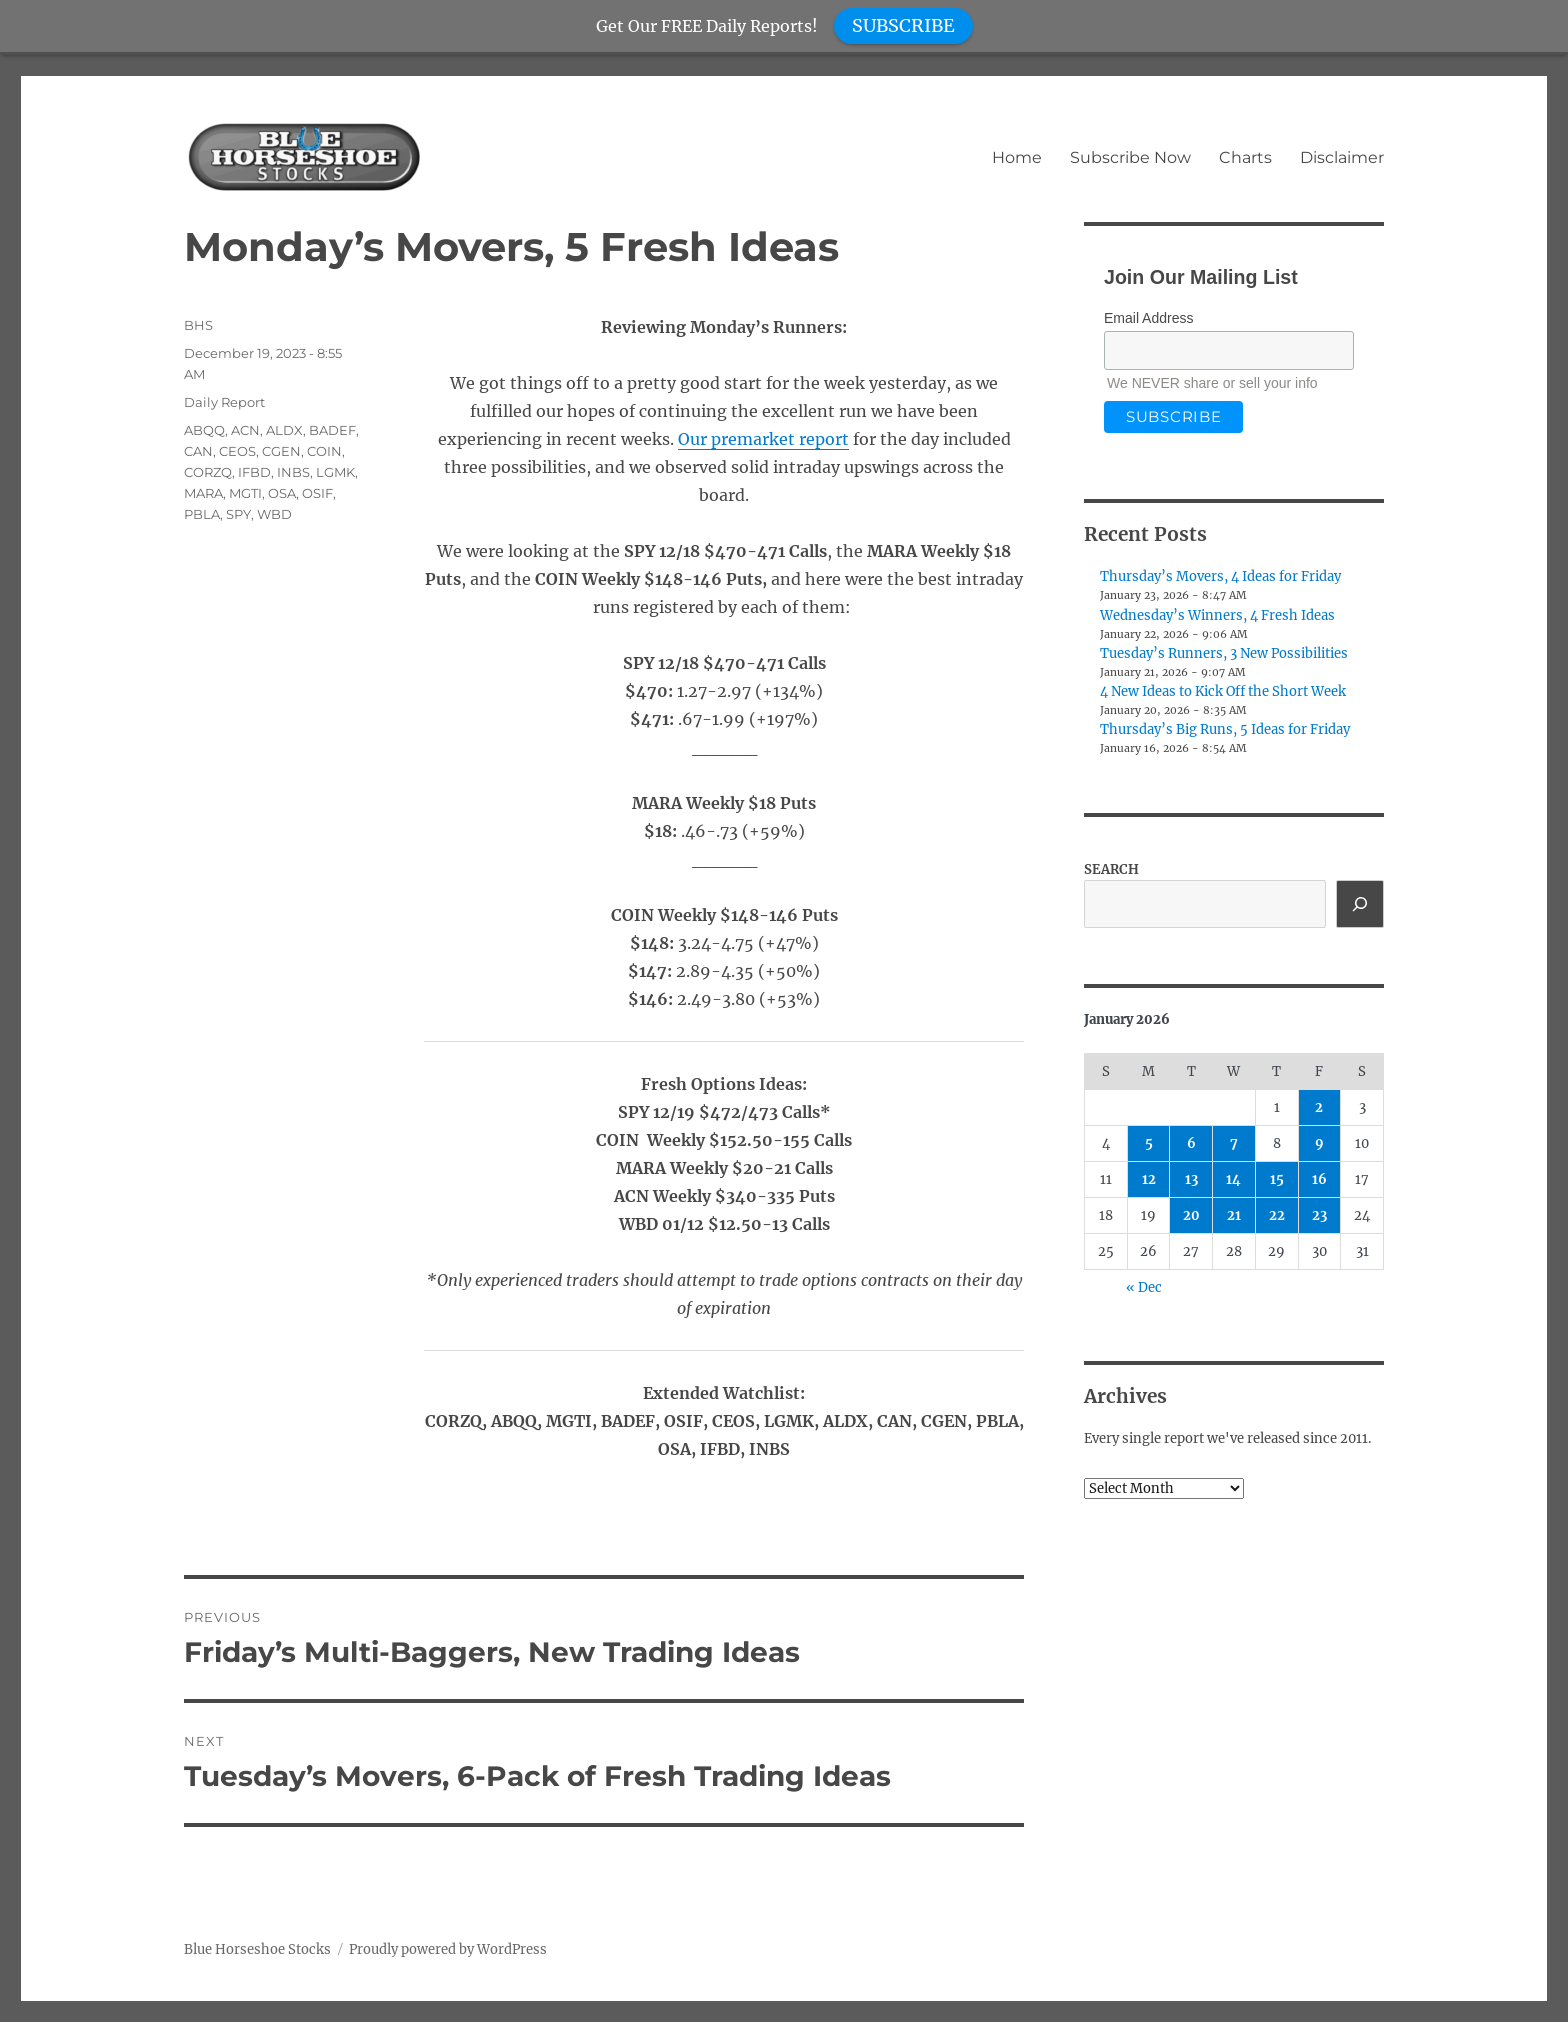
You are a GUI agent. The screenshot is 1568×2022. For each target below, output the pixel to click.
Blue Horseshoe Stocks (257, 1949)
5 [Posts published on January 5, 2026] (1149, 1143)
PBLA (202, 514)
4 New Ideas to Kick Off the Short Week (1223, 691)
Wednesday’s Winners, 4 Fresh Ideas (1217, 615)
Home (1017, 157)
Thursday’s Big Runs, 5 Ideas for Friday (1225, 729)
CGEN (281, 451)
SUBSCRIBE (903, 25)
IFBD (254, 472)
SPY (238, 514)
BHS (198, 325)
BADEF (332, 430)
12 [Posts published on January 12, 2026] (1149, 1179)
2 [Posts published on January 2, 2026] (1319, 1107)
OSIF (317, 493)
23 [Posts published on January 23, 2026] (1319, 1215)
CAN (198, 451)
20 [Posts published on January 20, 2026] (1191, 1215)
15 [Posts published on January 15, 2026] (1277, 1179)
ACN (245, 430)
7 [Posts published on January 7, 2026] (1234, 1143)
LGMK (335, 472)
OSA (282, 493)
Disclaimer (1342, 157)
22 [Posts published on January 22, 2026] (1277, 1215)
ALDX (284, 430)
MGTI (245, 493)
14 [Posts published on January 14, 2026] (1233, 1179)
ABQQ (204, 430)
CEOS (237, 451)
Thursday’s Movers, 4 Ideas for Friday (1220, 576)
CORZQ (208, 472)
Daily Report (224, 402)
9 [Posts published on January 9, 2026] (1319, 1143)
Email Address (1148, 318)
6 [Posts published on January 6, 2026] (1191, 1143)
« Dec (1144, 1287)
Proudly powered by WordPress (448, 1949)
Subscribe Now (1130, 157)
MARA (203, 493)
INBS (293, 472)
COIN (324, 451)
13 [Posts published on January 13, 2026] (1191, 1179)
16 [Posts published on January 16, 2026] (1319, 1179)
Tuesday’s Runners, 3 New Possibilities (1224, 653)
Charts (1245, 157)
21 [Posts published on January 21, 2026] (1234, 1215)
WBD (274, 514)
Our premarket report (763, 439)
